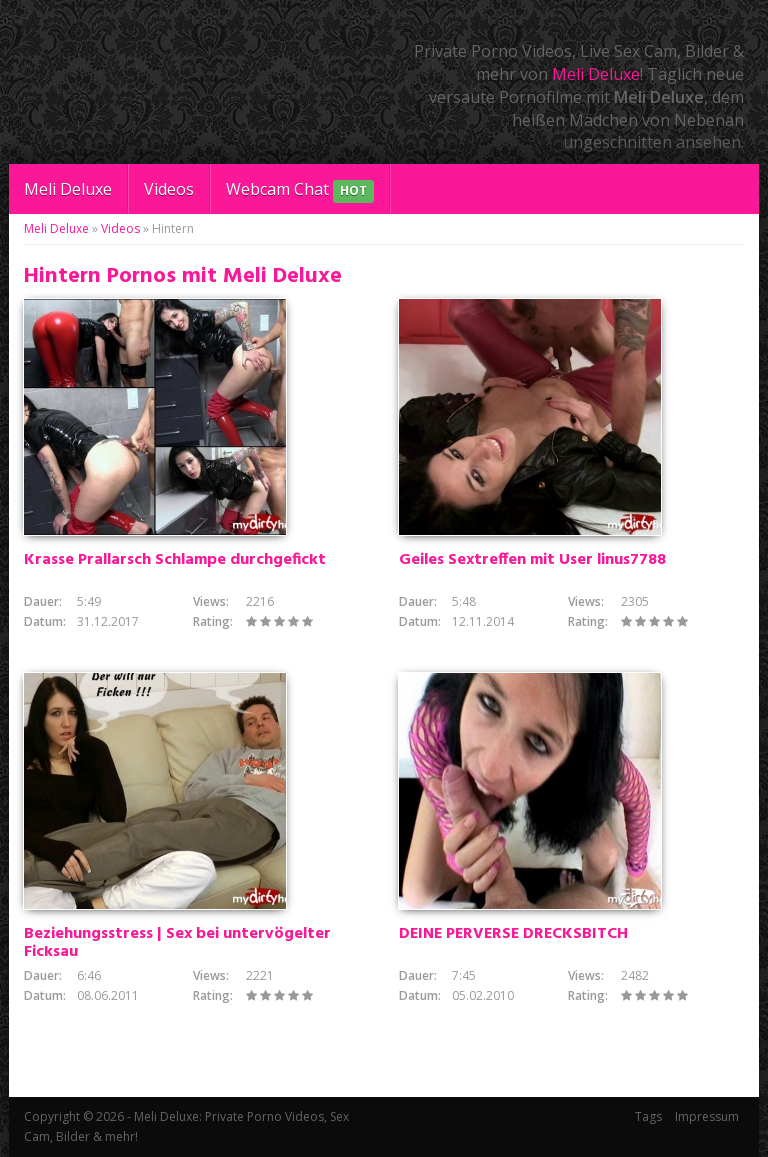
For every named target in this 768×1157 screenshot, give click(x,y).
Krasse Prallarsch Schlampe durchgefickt (175, 560)
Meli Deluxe (596, 74)
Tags (648, 1116)
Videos (169, 189)
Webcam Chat (300, 190)
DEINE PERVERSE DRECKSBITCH (513, 934)
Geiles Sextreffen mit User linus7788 (532, 560)
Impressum (707, 1116)
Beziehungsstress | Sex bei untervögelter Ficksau (177, 943)
